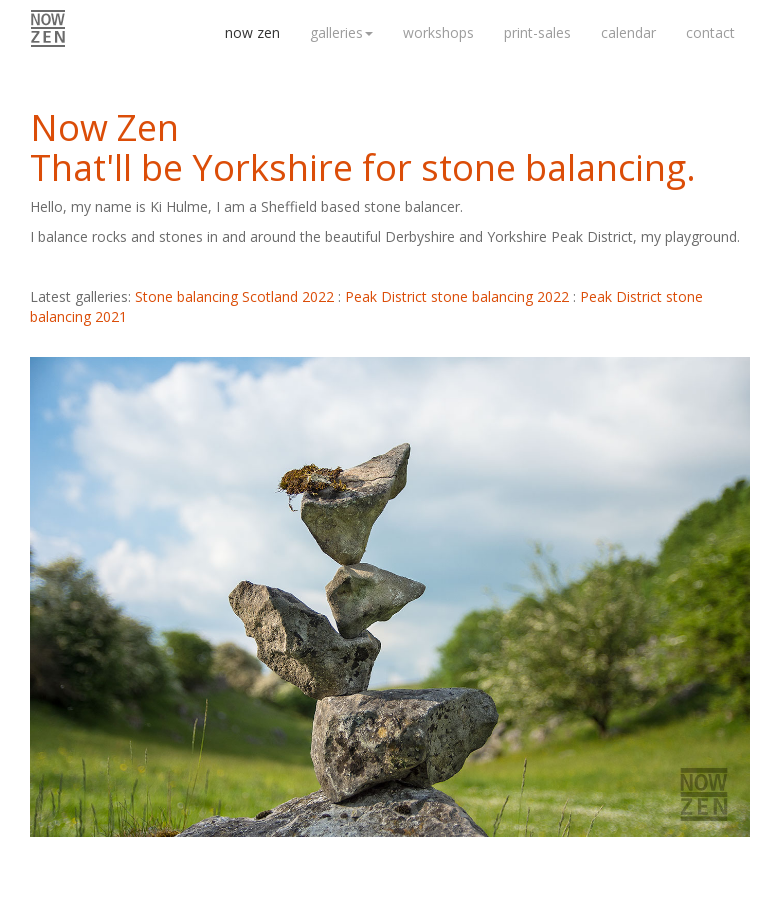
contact (710, 32)
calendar (628, 32)
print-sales (537, 32)
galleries (341, 32)
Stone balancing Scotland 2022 (234, 296)
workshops (438, 32)
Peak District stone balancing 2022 (457, 296)
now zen (252, 32)
